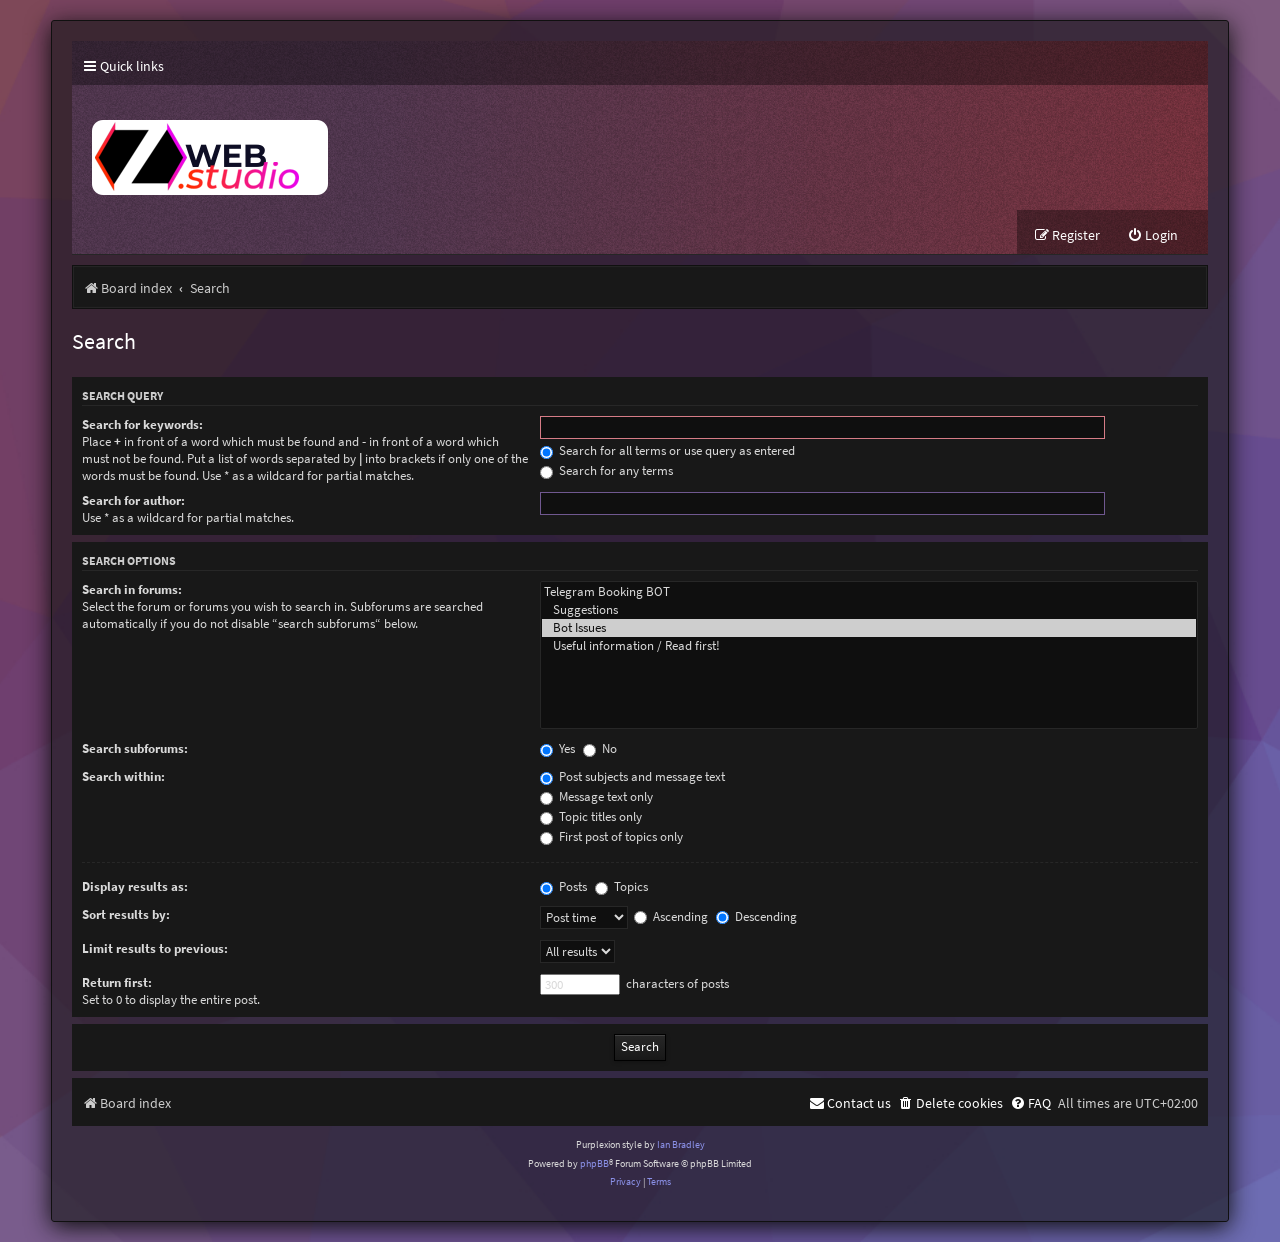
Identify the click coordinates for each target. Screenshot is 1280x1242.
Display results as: (135, 886)
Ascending (671, 916)
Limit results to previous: (155, 948)
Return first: (117, 982)
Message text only (596, 796)
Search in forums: (132, 589)
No (600, 748)
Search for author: (133, 500)
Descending (756, 916)
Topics (621, 886)
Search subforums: (135, 748)
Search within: (123, 776)
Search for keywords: (142, 424)
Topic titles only (591, 816)
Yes (557, 748)
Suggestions (869, 610)
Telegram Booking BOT (869, 592)
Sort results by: (126, 914)
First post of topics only (611, 836)
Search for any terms (606, 470)
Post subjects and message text (632, 776)
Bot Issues (869, 628)
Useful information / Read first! (869, 646)
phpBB (594, 1163)
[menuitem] (1152, 235)
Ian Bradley (681, 1144)
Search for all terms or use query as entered (667, 450)
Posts (563, 886)
